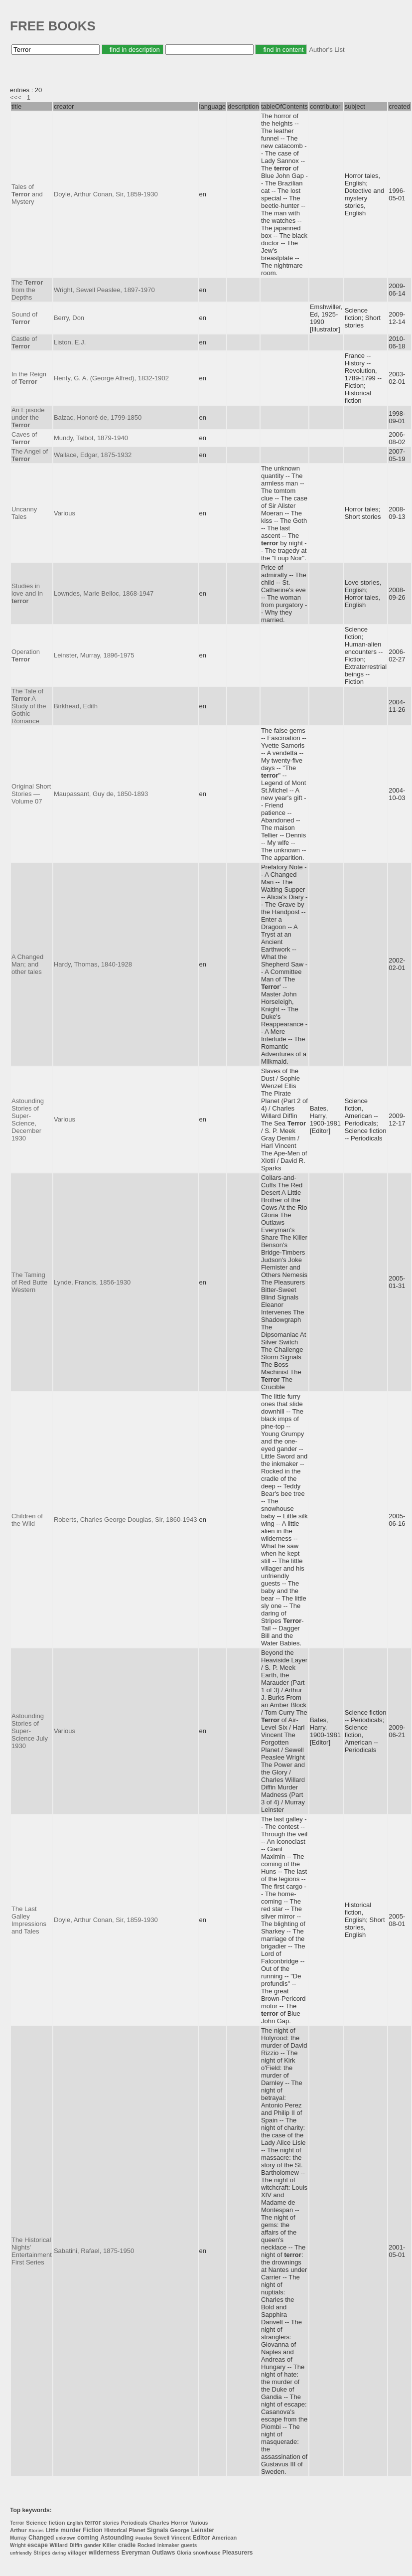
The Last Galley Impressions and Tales (28, 1920)
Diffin (76, 2545)
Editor (201, 2537)
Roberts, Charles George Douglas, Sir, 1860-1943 (125, 1519)
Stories (36, 2530)
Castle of (24, 342)
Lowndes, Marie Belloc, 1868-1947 (103, 593)
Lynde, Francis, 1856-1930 (92, 1282)
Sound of (24, 318)
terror (93, 2522)
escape (37, 2545)
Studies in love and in (27, 593)
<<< (15, 97)
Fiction (92, 2530)
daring (59, 2553)
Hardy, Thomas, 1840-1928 (93, 964)
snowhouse (206, 2553)
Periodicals (134, 2523)
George (179, 2530)
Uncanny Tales (24, 512)
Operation (25, 655)
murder (70, 2530)
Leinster (203, 2530)
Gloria (184, 2553)
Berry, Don (69, 318)
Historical (115, 2530)
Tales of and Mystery (27, 194)
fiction (57, 2523)
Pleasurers (237, 2552)
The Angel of (29, 455)
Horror (179, 2523)
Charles (159, 2523)
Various (64, 513)
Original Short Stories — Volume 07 (31, 794)
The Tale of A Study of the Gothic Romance (28, 706)
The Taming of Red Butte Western (29, 1282)
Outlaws (163, 2552)
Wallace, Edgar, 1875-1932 (93, 455)
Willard (58, 2545)
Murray (18, 2538)
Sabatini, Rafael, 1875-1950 (94, 2250)
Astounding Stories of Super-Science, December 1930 (27, 1119)
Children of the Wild (27, 1519)
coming (88, 2537)
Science (36, 2523)
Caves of (24, 438)
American (224, 2538)
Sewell (161, 2538)
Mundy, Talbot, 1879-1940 (91, 438)
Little (51, 2530)
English (75, 2523)
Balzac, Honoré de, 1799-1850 (97, 417)
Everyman (136, 2552)
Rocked (146, 2545)
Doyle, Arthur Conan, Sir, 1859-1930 (106, 194)
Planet (137, 2530)
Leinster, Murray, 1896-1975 (94, 655)
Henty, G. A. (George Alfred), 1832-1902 (111, 378)
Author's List (326, 49)
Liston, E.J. (70, 342)
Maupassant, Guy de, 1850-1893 (101, 794)
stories (111, 2523)
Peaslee (144, 2538)
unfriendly (21, 2553)
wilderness (104, 2552)
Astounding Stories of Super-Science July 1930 (29, 1731)
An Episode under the (28, 417)
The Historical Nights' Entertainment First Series (31, 2251)
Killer (110, 2545)
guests (189, 2545)
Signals (157, 2530)
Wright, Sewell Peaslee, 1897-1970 (104, 290)
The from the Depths (27, 290)
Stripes (41, 2553)
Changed (41, 2537)
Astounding (117, 2537)
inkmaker (168, 2545)
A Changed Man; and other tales (27, 964)
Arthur (18, 2530)
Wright (17, 2545)
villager (77, 2553)
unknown (66, 2538)
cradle (127, 2545)
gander (92, 2545)
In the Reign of (28, 377)
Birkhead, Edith (76, 706)
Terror (17, 2523)
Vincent (181, 2538)
